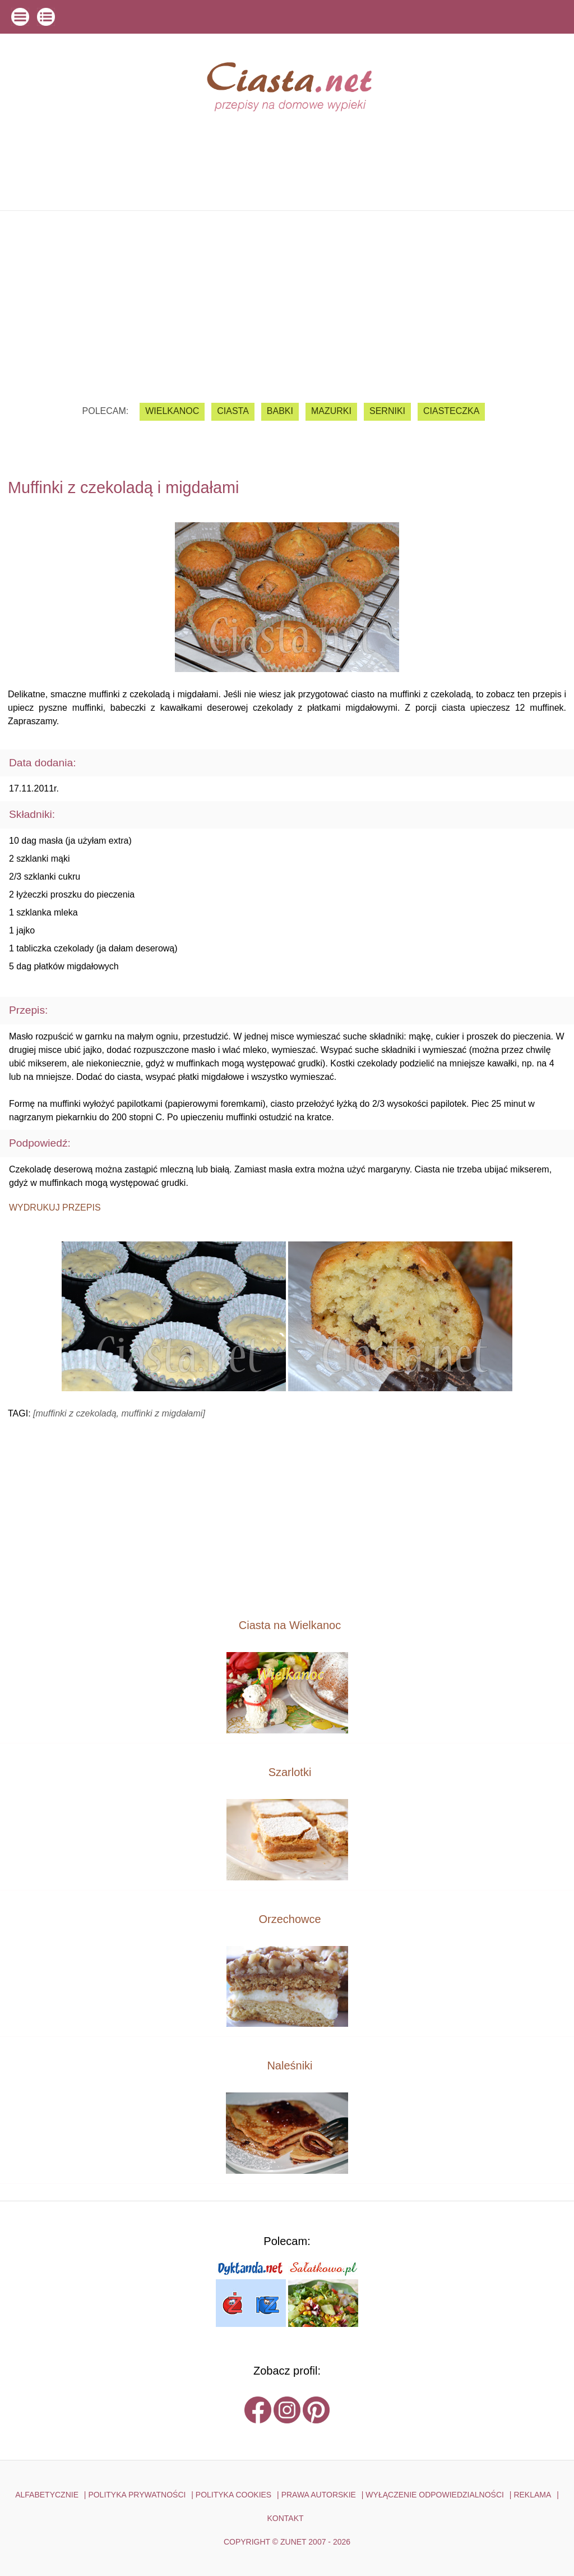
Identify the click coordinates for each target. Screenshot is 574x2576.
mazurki (331, 411)
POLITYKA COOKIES (233, 2494)
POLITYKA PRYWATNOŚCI (137, 2494)
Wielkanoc (172, 411)
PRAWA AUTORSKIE (318, 2494)
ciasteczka (451, 411)
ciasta (233, 411)
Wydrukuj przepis (55, 1207)
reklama (532, 2494)
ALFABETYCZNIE (46, 2494)
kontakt (285, 2518)
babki (280, 411)
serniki (387, 411)
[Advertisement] (287, 298)
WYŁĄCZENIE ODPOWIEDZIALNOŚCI (434, 2494)
